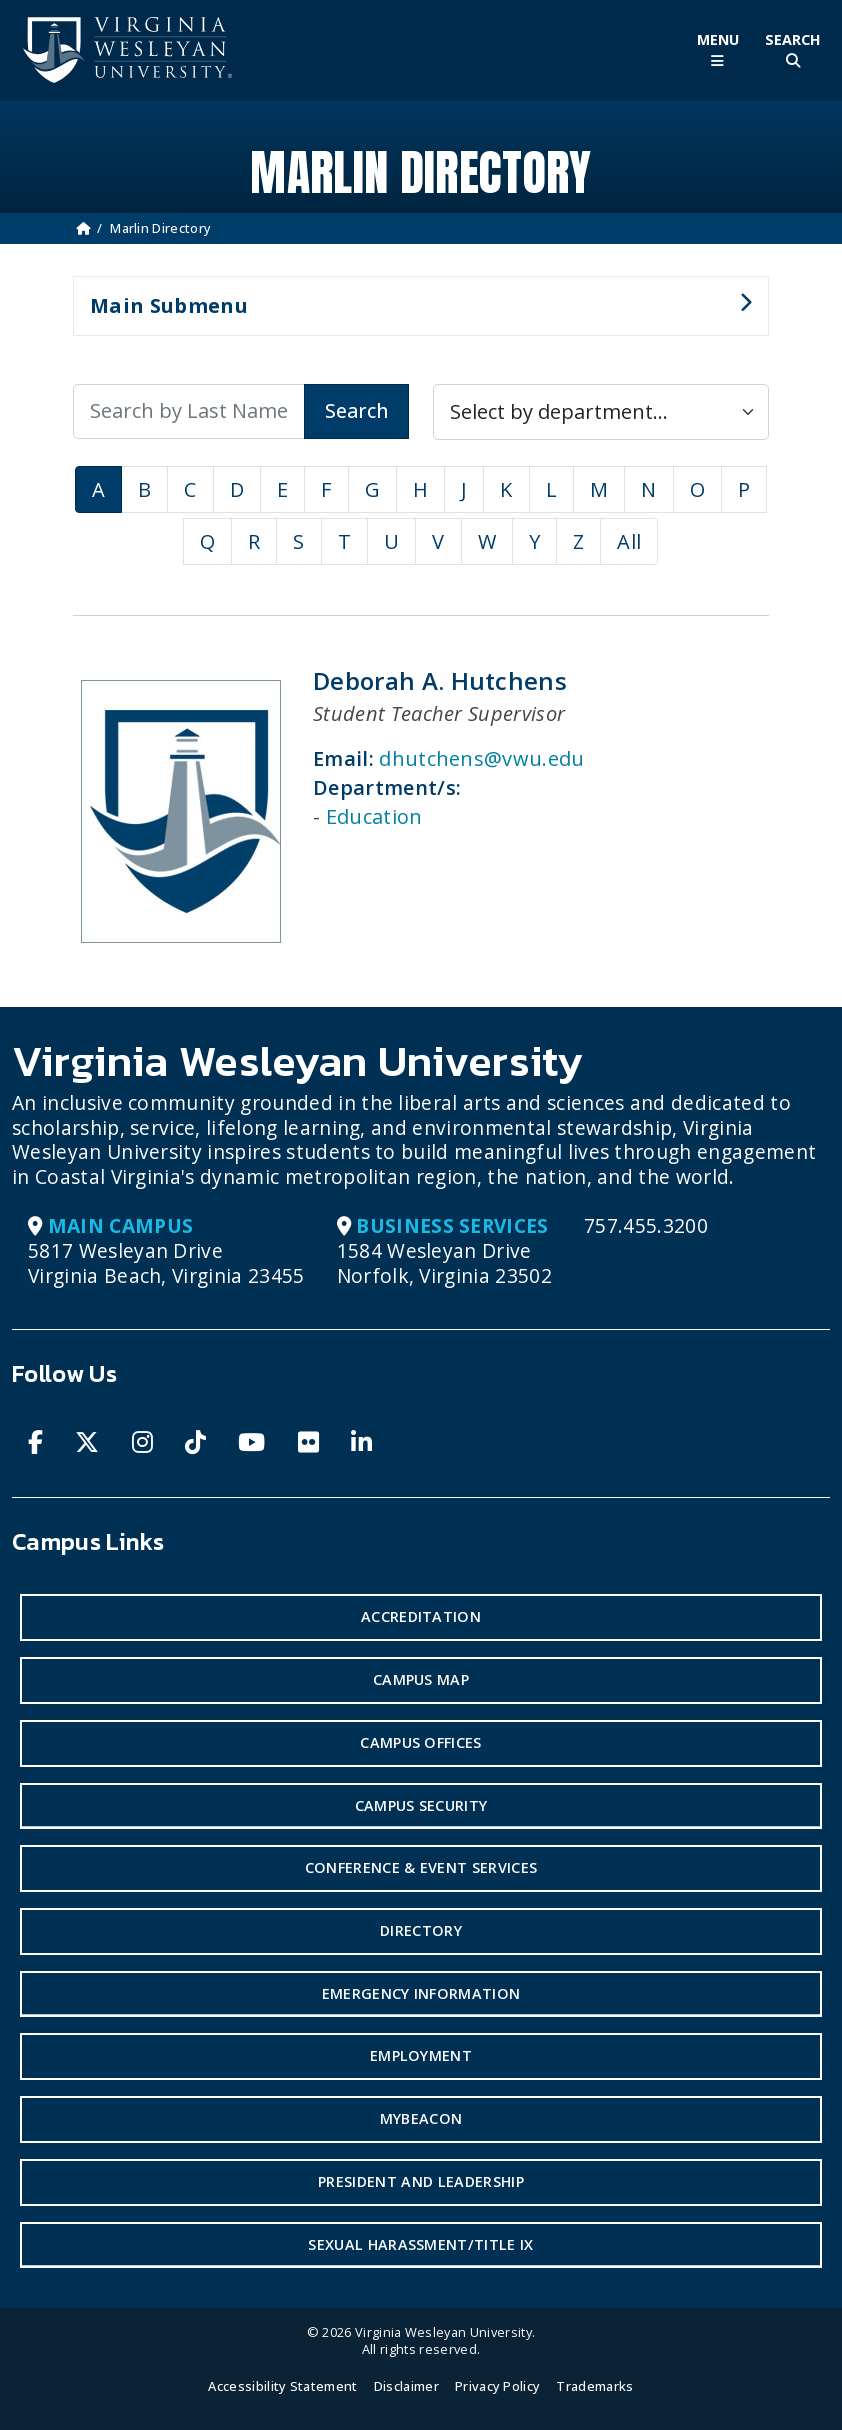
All (629, 541)
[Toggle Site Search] (792, 50)
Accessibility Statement (282, 2386)
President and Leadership (421, 2181)
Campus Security (421, 1805)
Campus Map (421, 1679)
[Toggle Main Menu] (717, 50)
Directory (421, 1930)
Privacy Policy (497, 2386)
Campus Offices (420, 1742)
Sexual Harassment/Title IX (420, 2244)
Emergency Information (421, 1993)
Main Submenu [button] (412, 314)
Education (374, 816)
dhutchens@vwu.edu (481, 758)
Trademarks (594, 2386)
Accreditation (421, 1616)
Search (356, 410)
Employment (421, 2055)
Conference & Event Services (421, 1867)
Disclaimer (406, 2386)
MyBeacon (421, 2118)
